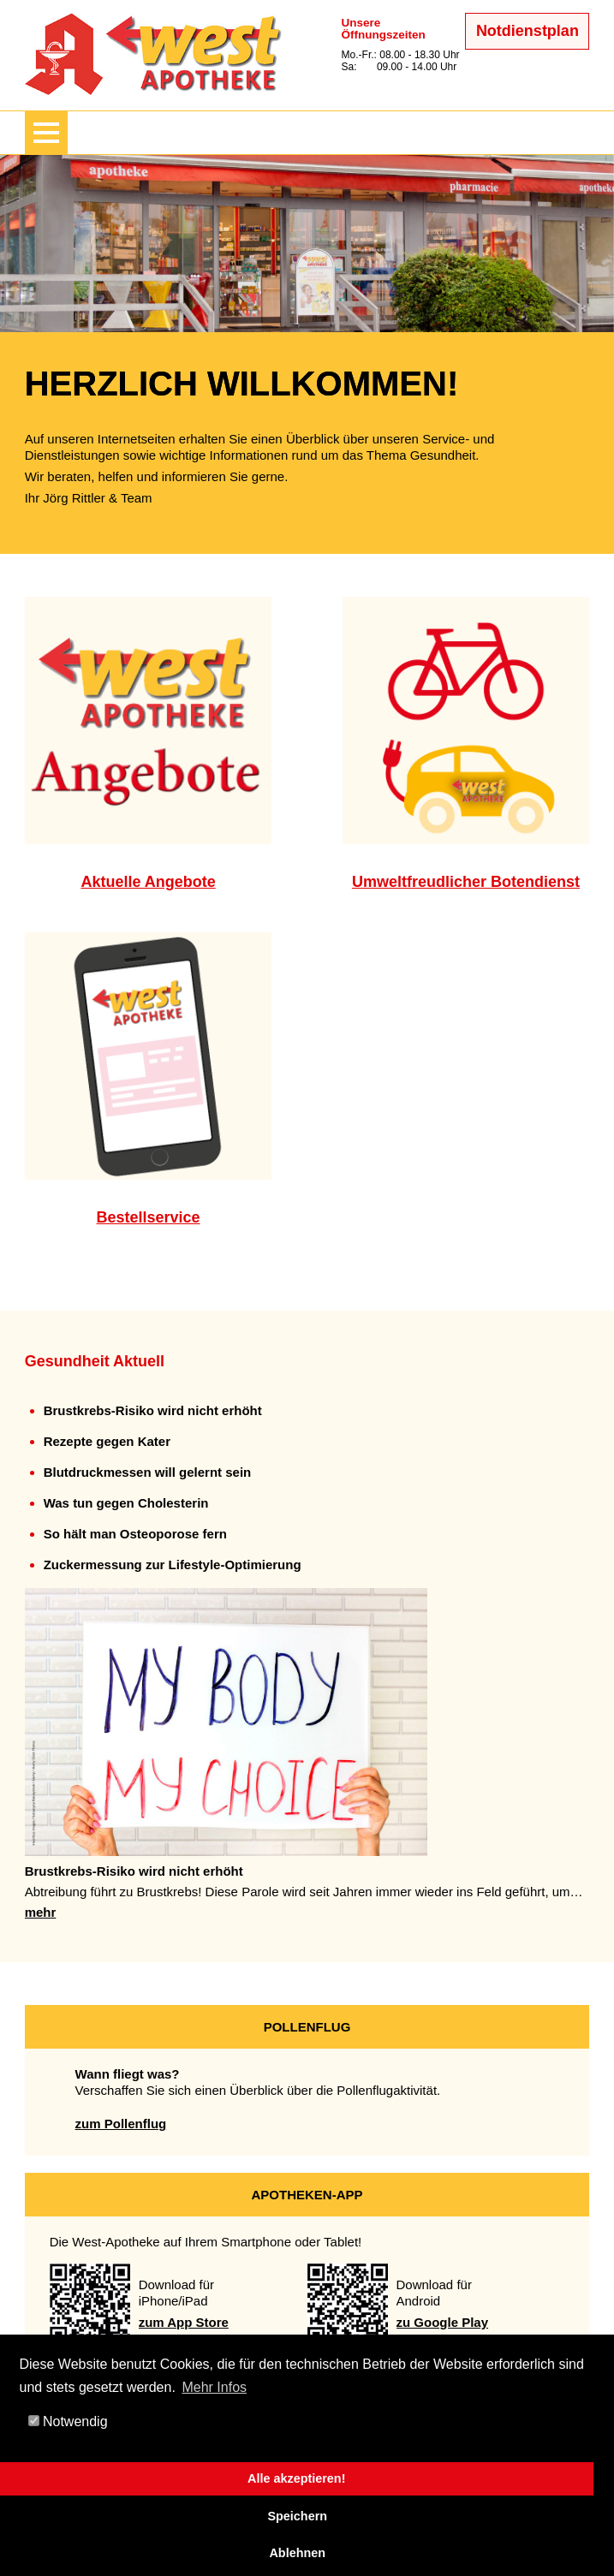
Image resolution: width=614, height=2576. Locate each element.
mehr (41, 1912)
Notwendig (68, 2421)
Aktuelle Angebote (147, 881)
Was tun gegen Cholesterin (126, 1503)
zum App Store (184, 2322)
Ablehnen (297, 2553)
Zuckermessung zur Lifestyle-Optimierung (172, 1564)
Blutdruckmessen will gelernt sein (148, 1472)
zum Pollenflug (121, 2123)
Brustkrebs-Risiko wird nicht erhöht (153, 1410)
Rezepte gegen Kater (107, 1441)
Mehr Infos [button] (214, 2387)
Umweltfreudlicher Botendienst (466, 881)
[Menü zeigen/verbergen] (46, 132)
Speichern (297, 2516)
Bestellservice (148, 1217)
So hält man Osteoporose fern (135, 1533)
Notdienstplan (527, 30)
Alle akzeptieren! (296, 2478)
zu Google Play (442, 2322)
